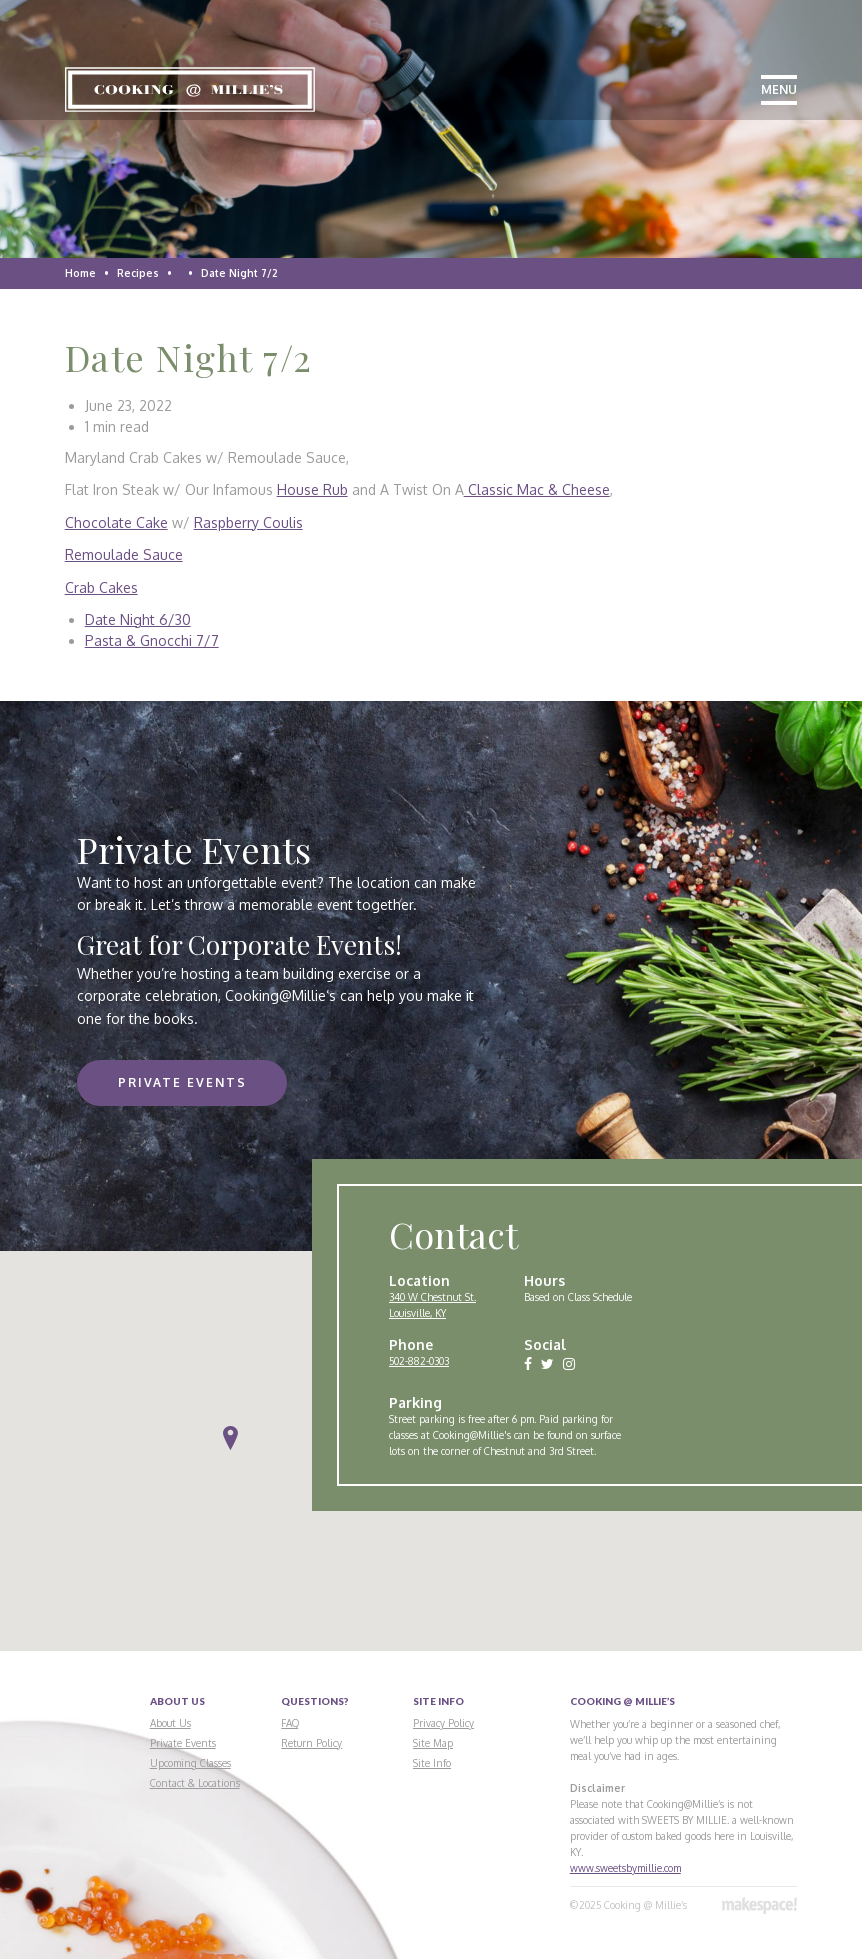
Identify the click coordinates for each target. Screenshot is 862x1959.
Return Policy (311, 1743)
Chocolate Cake (116, 522)
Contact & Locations (195, 1783)
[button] (230, 1438)
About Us (170, 1723)
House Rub (312, 489)
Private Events (182, 1082)
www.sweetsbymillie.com (625, 1868)
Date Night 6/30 (138, 619)
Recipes (138, 273)
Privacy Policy (443, 1723)
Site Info (432, 1763)
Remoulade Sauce (124, 554)
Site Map (433, 1743)
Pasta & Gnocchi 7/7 (152, 640)
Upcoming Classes (190, 1763)
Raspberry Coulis (248, 522)
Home (80, 273)
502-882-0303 (419, 1361)
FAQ (290, 1723)
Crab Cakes (101, 587)
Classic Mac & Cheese (537, 489)
